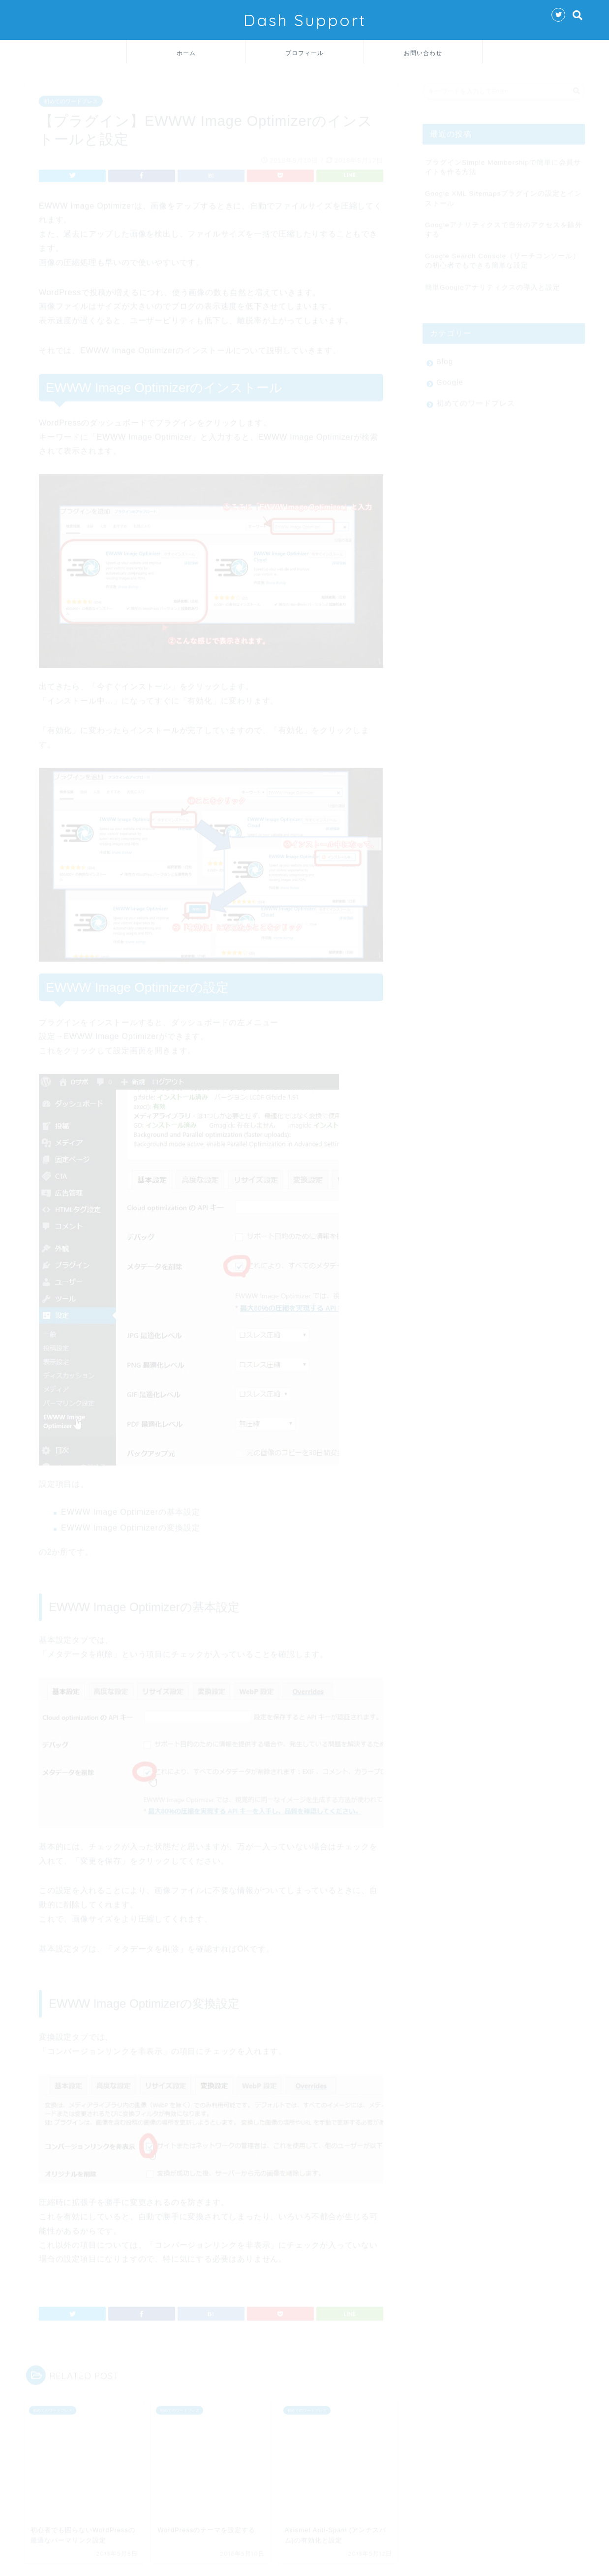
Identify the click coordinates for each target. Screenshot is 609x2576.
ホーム (186, 53)
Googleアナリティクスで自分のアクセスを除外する (503, 225)
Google (449, 377)
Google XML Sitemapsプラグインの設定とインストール (503, 193)
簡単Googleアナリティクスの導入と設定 (492, 283)
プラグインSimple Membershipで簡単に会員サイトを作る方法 (503, 162)
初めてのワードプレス (71, 97)
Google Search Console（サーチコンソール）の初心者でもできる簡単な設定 (502, 256)
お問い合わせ (423, 53)
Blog (444, 357)
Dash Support (305, 20)
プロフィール (304, 53)
